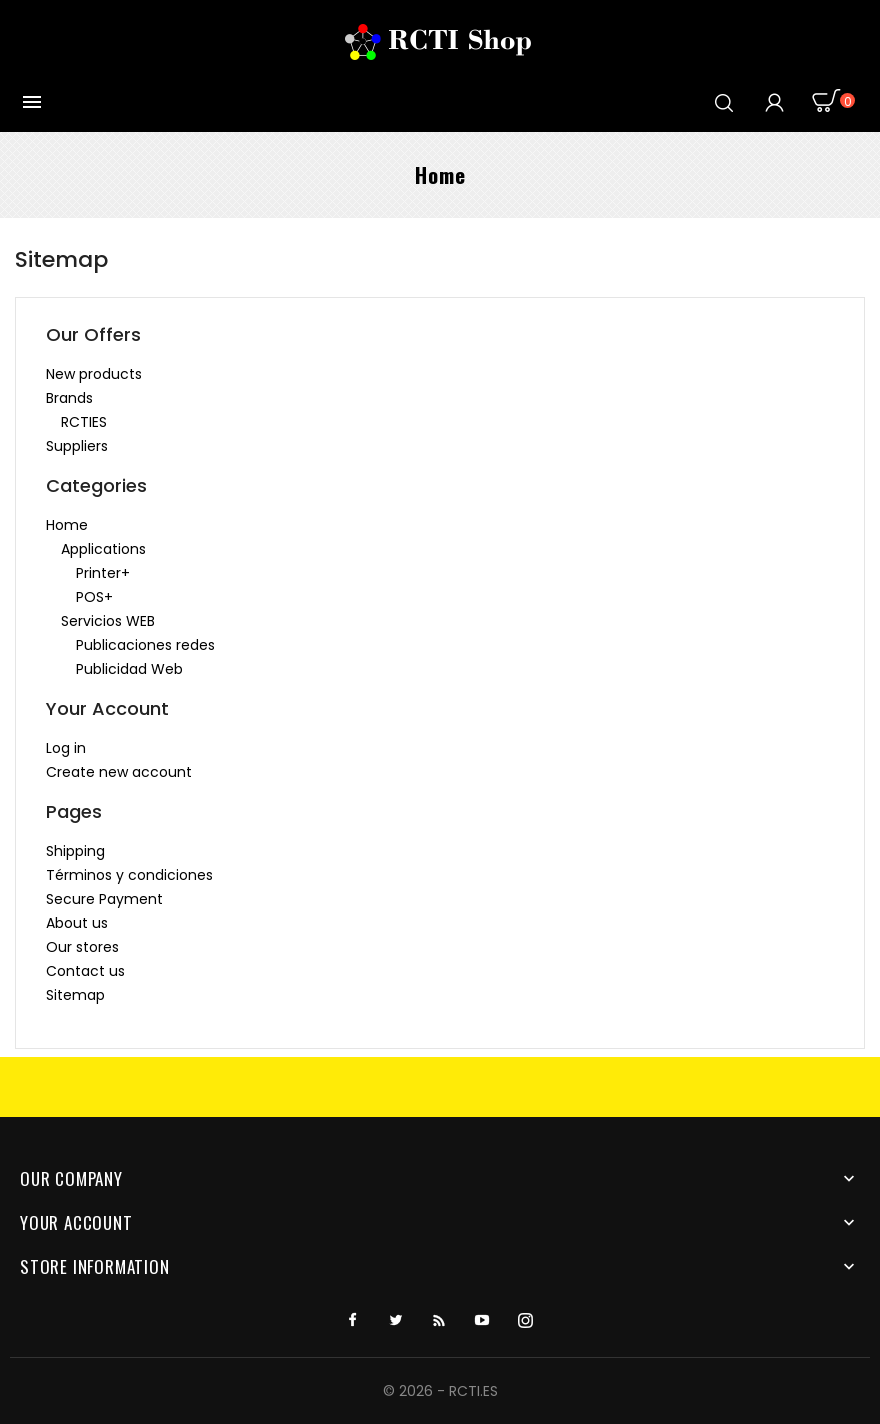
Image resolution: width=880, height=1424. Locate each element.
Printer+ (103, 573)
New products (94, 374)
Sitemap (75, 995)
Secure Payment (104, 899)
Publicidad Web (129, 669)
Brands (69, 398)
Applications (103, 549)
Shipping (75, 851)
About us (77, 923)
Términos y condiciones (129, 875)
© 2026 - (416, 1391)
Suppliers (77, 446)
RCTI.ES (473, 1391)
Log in (66, 748)
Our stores (82, 947)
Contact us (85, 971)
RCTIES (84, 422)
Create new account (119, 772)
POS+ (94, 597)
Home (67, 525)
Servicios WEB (108, 621)
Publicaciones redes (145, 645)
